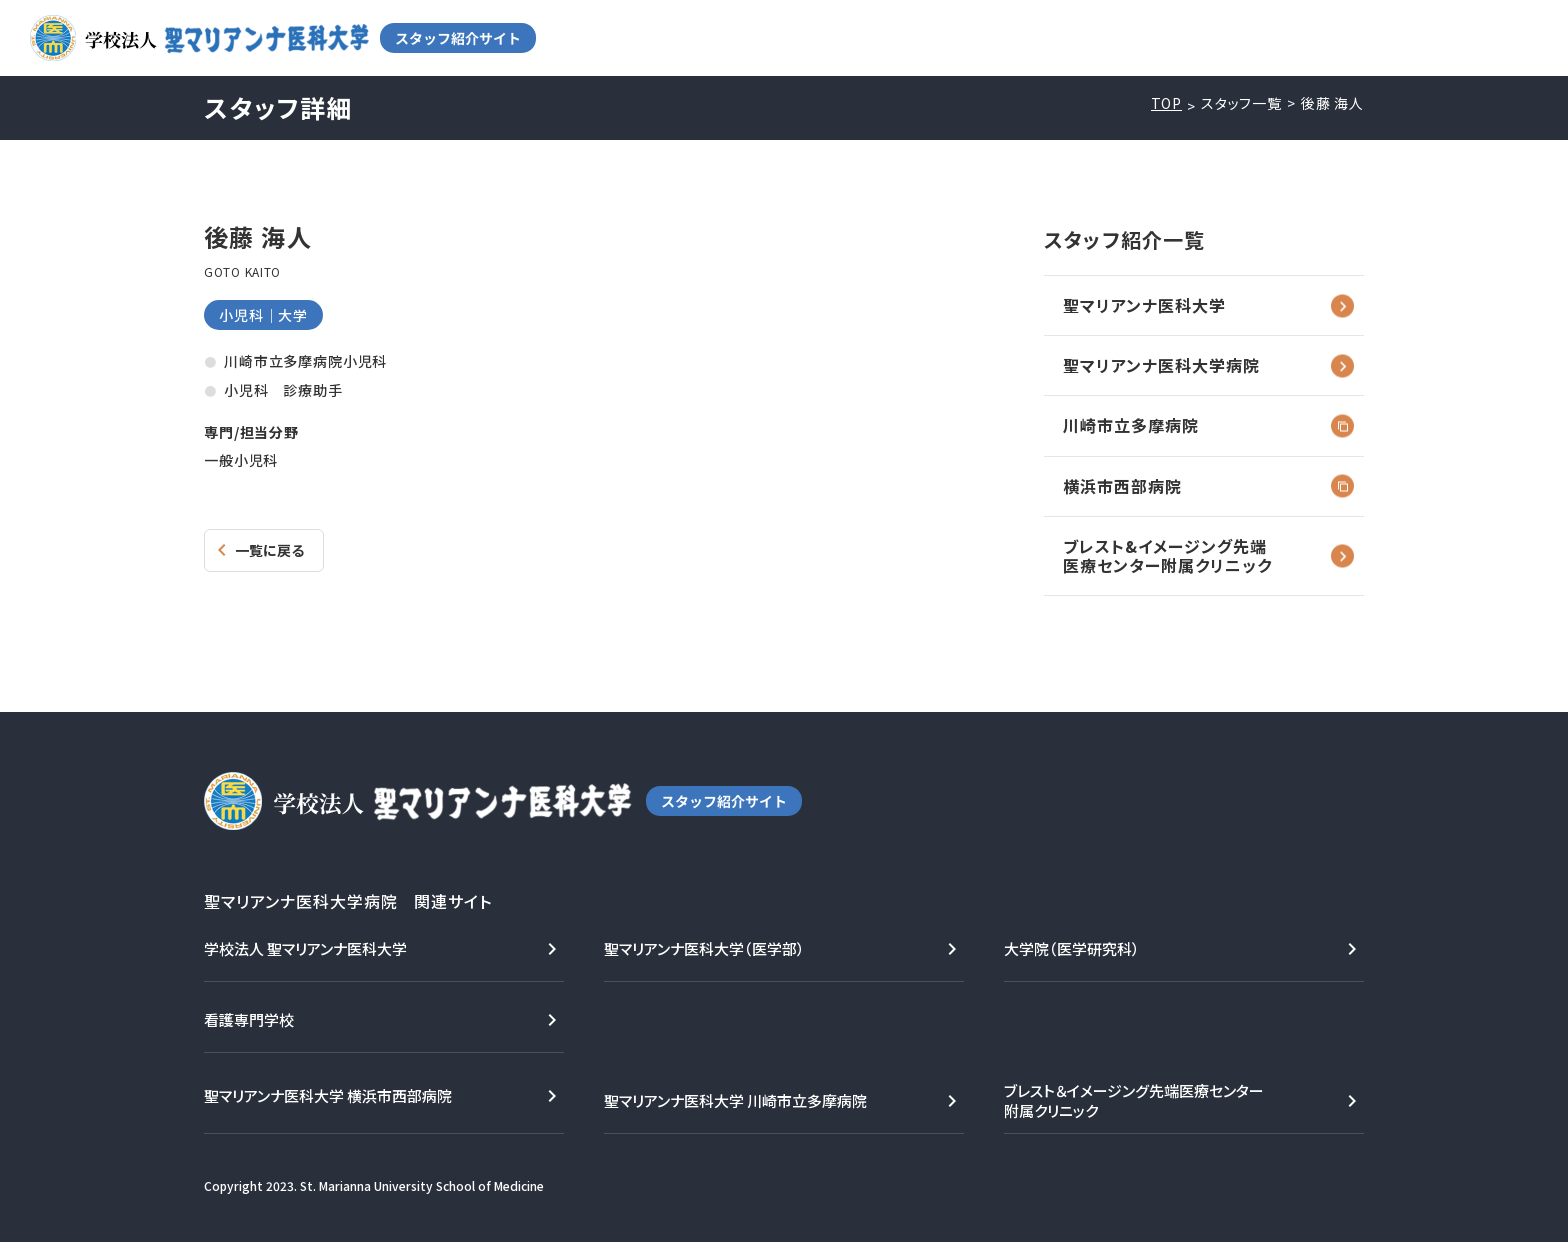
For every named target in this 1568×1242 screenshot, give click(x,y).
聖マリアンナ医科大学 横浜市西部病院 (328, 1095)
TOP (1167, 103)
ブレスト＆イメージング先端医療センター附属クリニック (1134, 1100)
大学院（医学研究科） (1072, 948)
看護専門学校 (249, 1019)
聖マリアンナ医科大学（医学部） (704, 948)
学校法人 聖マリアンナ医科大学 (305, 948)
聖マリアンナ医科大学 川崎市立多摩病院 (735, 1100)
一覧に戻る (269, 550)
